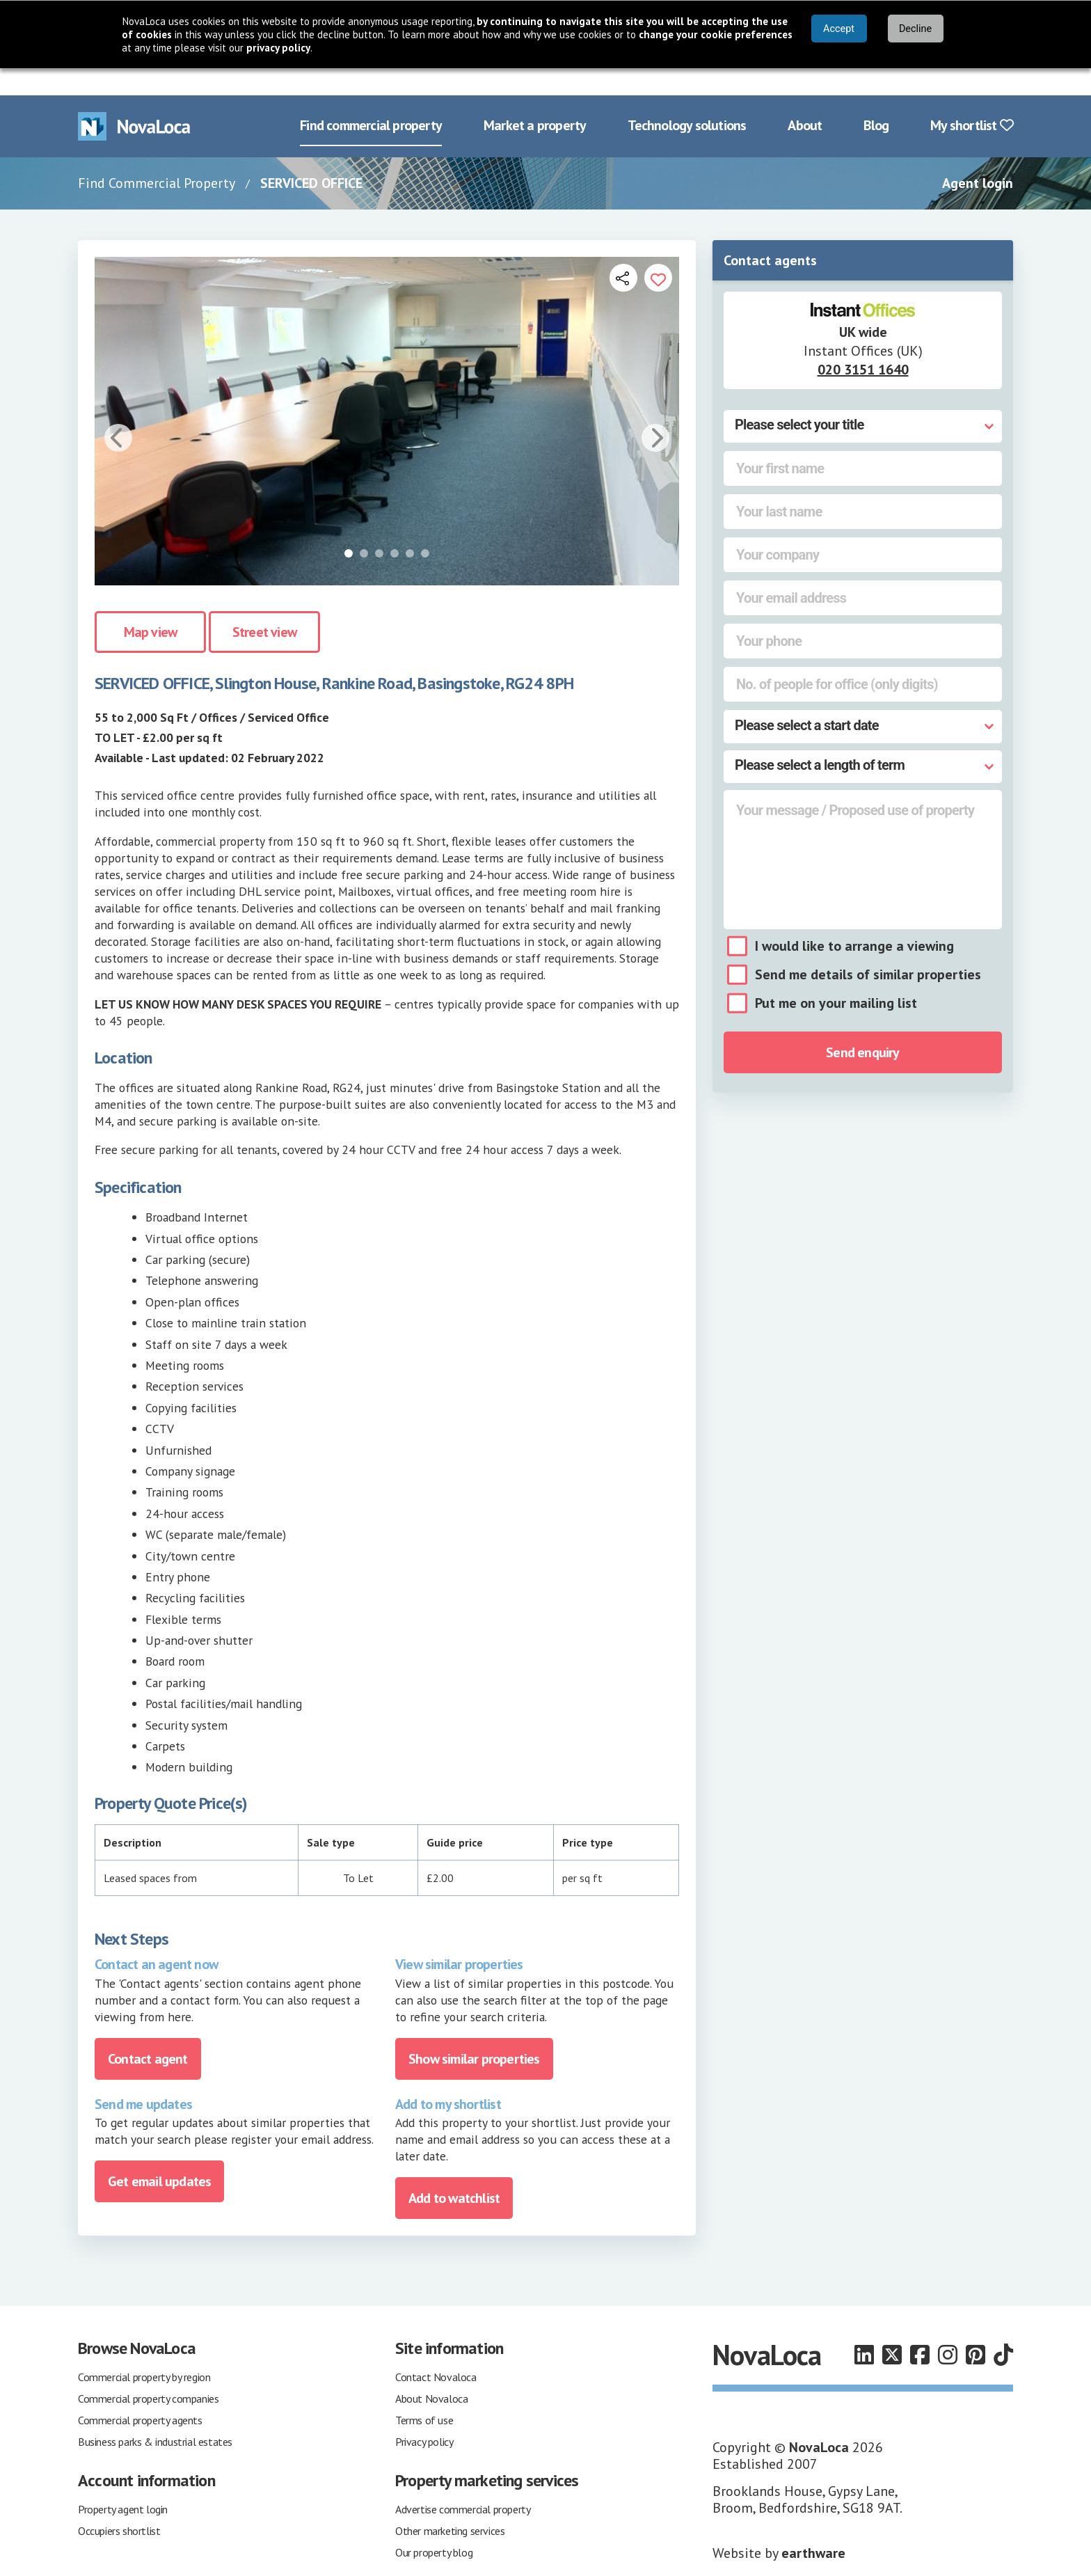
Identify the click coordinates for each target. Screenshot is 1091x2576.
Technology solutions (687, 99)
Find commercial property (371, 99)
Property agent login (123, 2482)
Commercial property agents (140, 2393)
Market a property (535, 99)
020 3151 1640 (863, 342)
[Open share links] (623, 250)
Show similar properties (474, 2032)
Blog (876, 99)
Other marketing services (449, 2504)
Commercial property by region (144, 2350)
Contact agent (148, 2032)
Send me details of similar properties (868, 948)
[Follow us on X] (892, 2327)
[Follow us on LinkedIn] (864, 2327)
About (805, 99)
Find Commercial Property (156, 156)
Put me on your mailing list (836, 976)
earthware (813, 2526)
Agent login (977, 156)
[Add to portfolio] (658, 250)
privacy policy (278, 47)
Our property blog (433, 2525)
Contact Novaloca (436, 2350)
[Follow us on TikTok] (1003, 2327)
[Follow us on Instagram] (947, 2327)
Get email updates (159, 2154)
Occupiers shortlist (119, 2504)
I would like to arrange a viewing (854, 919)
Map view (150, 605)
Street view (264, 605)
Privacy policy (424, 2414)
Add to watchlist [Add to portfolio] (454, 2171)
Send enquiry (862, 1026)
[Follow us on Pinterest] (975, 2327)
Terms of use (424, 2393)
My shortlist (971, 99)
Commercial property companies (148, 2371)
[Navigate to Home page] (134, 99)
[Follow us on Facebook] (920, 2327)
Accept (838, 29)
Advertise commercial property (462, 2482)
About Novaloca (431, 2371)
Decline (915, 29)
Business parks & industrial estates (155, 2414)
